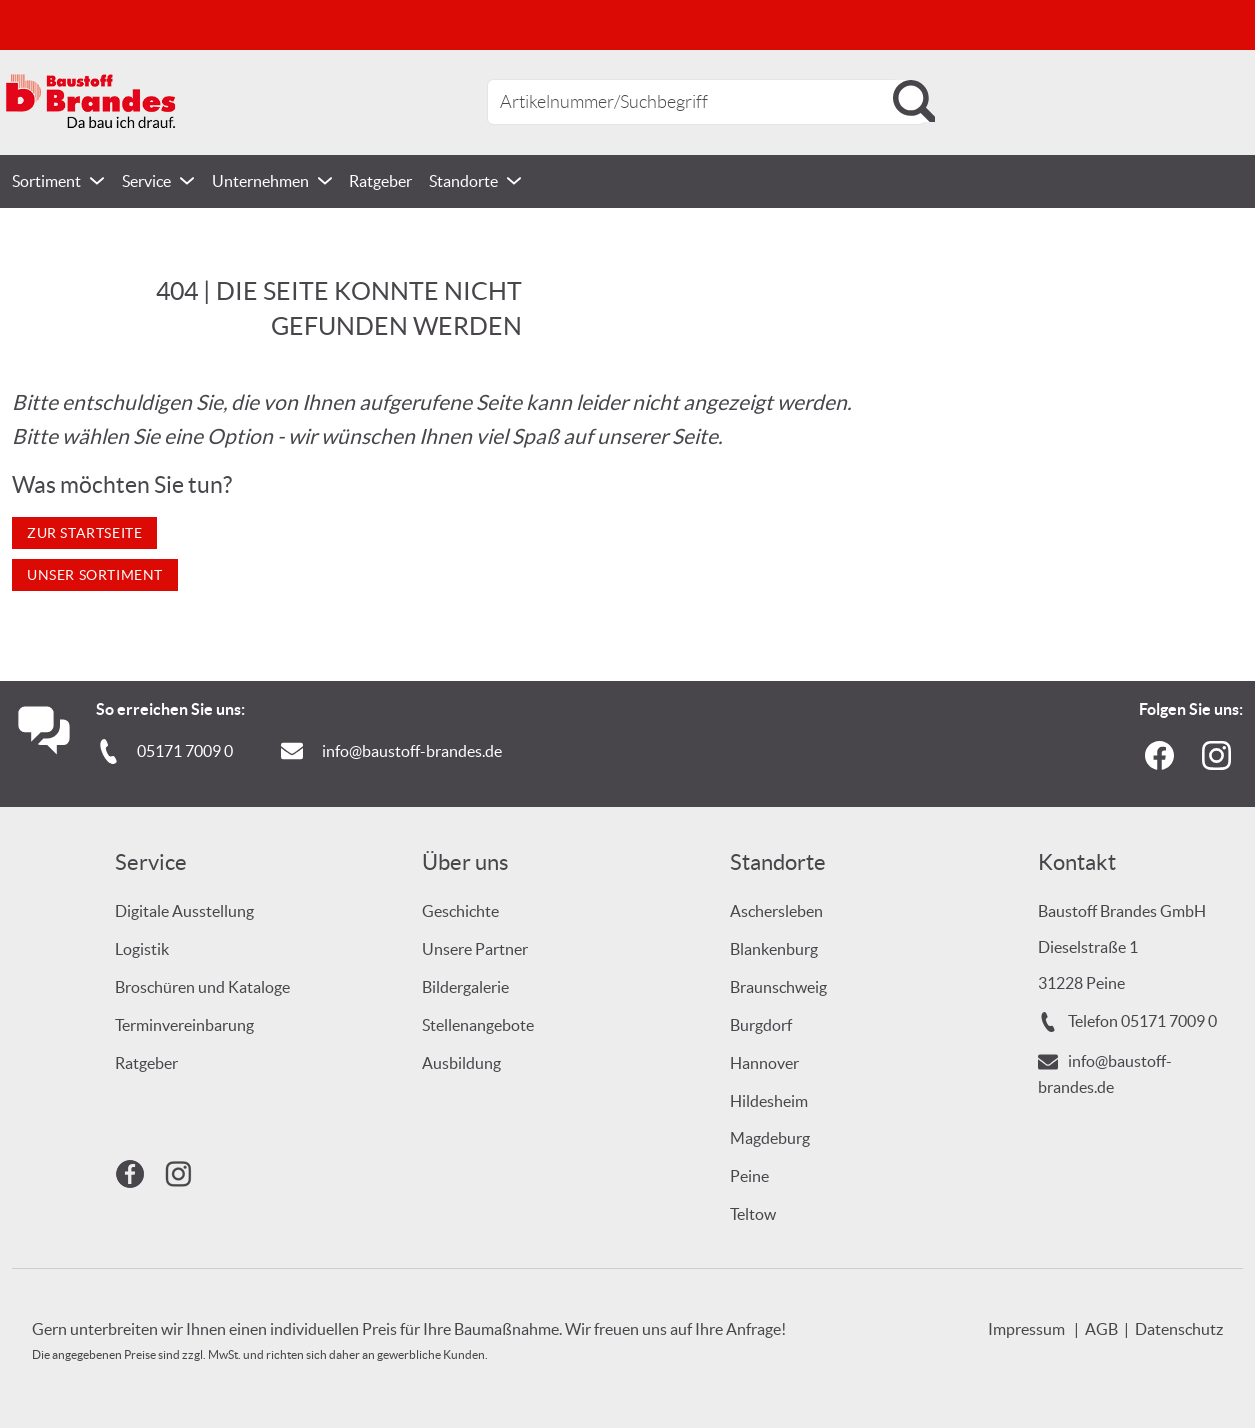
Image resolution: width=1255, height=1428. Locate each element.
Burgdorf (761, 1025)
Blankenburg (774, 949)
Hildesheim (769, 1101)
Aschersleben (776, 911)
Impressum (1026, 1329)
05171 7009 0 (185, 751)
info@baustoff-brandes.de (412, 751)
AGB (1101, 1329)
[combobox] (706, 102)
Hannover (764, 1063)
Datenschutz (1179, 1329)
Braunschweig (778, 987)
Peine (749, 1176)
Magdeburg (770, 1138)
